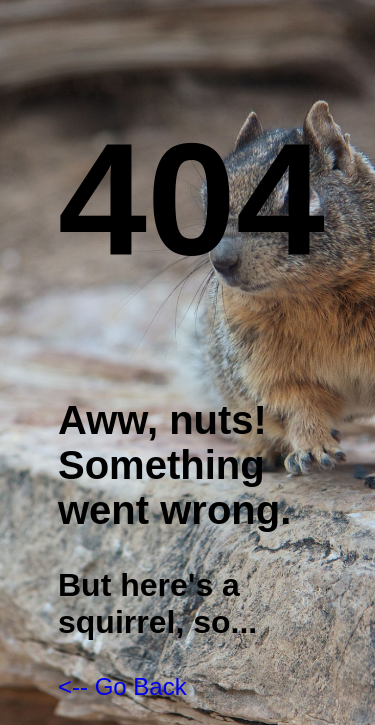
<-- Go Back (122, 686)
